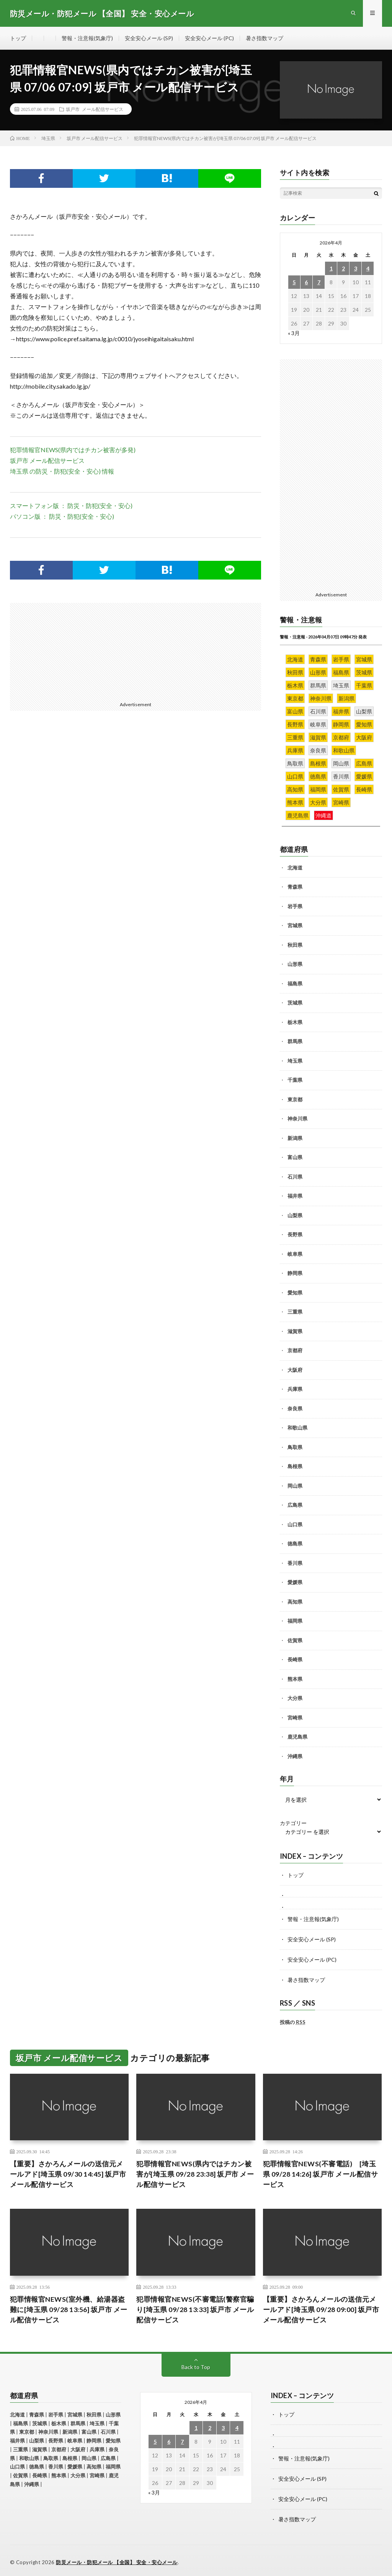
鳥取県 (294, 1447)
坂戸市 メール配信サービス (94, 109)
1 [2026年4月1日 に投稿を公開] (331, 268)
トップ (18, 38)
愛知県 (294, 1293)
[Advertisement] (74, 651)
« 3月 (294, 333)
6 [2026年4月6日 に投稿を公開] (306, 282)
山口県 (294, 1524)
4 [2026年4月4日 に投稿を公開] (367, 268)
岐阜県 (294, 1254)
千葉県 (294, 1080)
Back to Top (195, 2365)
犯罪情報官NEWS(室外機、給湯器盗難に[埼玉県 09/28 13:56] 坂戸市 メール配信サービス (69, 2307)
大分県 (294, 1698)
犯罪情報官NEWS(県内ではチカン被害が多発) (76, 449)
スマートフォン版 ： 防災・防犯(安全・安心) (71, 505)
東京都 (294, 1099)
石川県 (294, 1177)
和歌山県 (297, 1428)
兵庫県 (294, 1389)
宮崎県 (294, 1718)
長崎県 (294, 1660)
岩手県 (294, 906)
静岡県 (294, 1273)
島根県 (294, 1467)
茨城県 (294, 1003)
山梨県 (294, 1215)
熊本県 (294, 1679)
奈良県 (294, 1408)
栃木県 (294, 1022)
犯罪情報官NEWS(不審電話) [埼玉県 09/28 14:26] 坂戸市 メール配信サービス (321, 2172)
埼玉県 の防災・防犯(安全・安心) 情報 (62, 471)
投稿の (292, 2020)
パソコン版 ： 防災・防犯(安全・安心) (62, 516)
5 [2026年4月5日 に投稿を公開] (294, 282)
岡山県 (294, 1486)
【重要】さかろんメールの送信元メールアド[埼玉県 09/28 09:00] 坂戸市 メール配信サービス (321, 2307)
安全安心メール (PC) (209, 38)
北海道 (294, 868)
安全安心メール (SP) (149, 38)
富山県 (294, 1157)
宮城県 (294, 926)
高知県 (294, 1602)
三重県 (294, 1312)
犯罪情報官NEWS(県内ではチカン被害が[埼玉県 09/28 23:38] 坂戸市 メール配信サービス (195, 2172)
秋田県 (294, 945)
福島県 (294, 983)
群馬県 (294, 1042)
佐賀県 (294, 1640)
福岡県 (294, 1621)
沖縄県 (294, 1756)
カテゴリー (293, 1823)
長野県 (294, 1235)
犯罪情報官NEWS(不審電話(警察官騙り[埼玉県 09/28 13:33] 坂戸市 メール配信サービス (195, 2307)
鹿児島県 (297, 1737)
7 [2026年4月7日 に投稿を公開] (318, 282)
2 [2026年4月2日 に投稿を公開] (343, 268)
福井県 (294, 1196)
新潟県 (294, 1138)
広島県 (294, 1505)
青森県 (294, 887)
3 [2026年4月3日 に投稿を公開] (355, 268)
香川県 (294, 1563)
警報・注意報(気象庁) (87, 38)
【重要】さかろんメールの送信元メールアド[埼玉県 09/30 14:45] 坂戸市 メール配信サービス (68, 2172)
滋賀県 (294, 1331)
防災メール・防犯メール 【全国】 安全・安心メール (117, 2559)
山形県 (294, 964)
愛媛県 (294, 1582)
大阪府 (294, 1370)
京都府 (294, 1351)
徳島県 (294, 1544)
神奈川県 (297, 1119)
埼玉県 (294, 1061)
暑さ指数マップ (264, 38)
